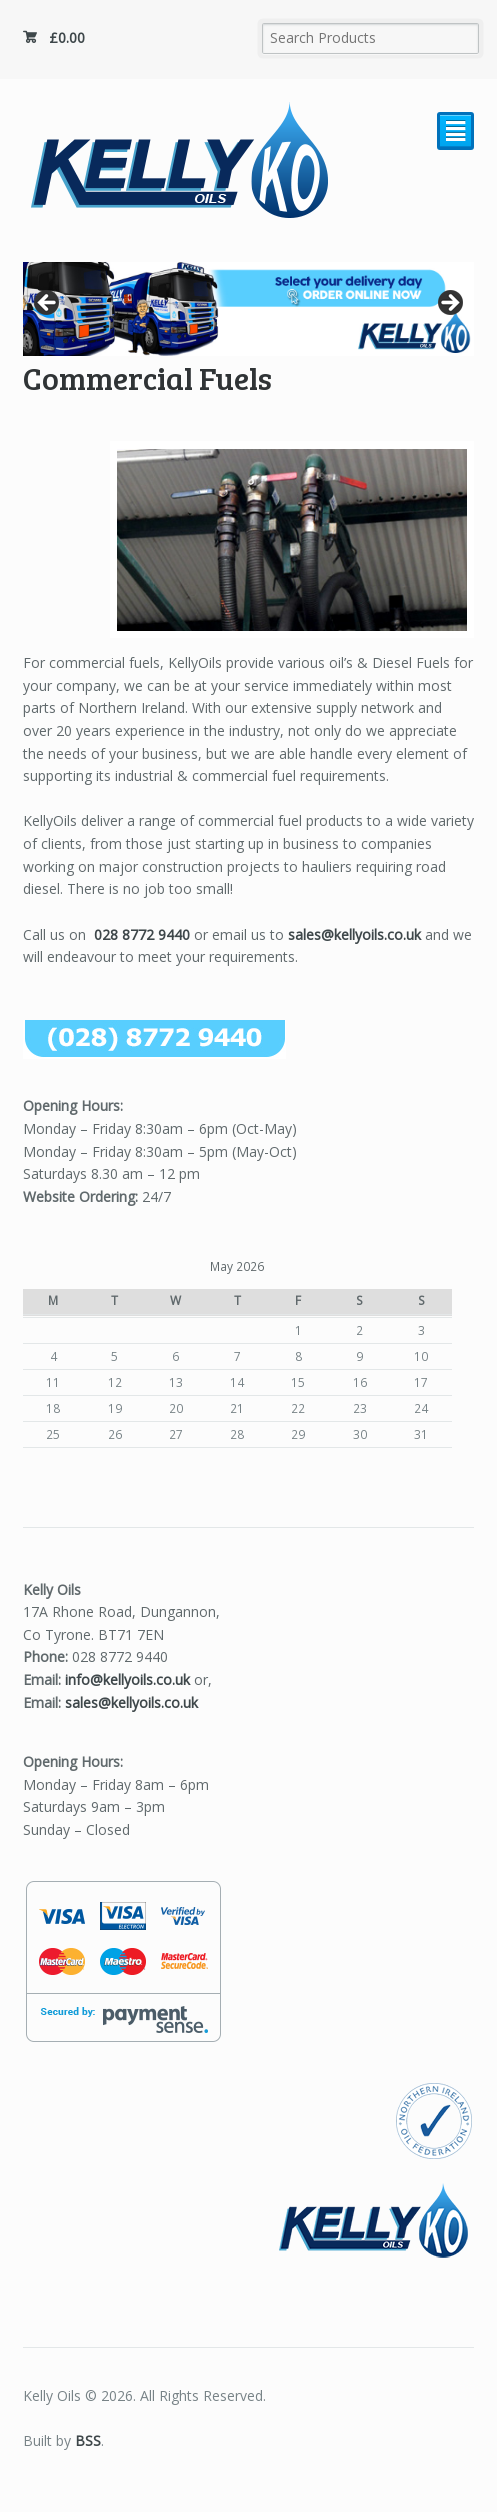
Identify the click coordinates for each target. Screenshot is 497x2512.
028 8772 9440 (142, 934)
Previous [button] (48, 304)
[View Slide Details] (249, 309)
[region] (249, 309)
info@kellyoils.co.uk (127, 1679)
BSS (88, 2440)
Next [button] (449, 304)
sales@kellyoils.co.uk (354, 934)
